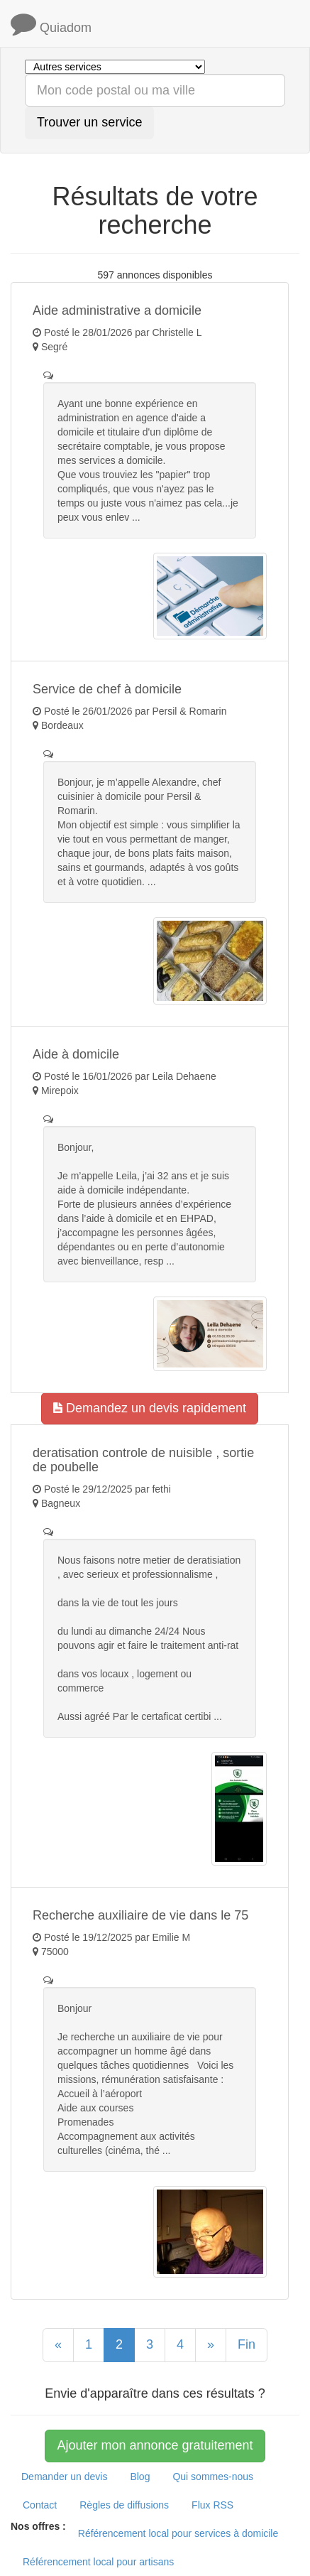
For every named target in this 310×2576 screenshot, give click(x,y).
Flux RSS (212, 2505)
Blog (140, 2476)
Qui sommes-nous (212, 2476)
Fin (246, 2344)
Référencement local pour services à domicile (178, 2533)
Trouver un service (89, 122)
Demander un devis (64, 2476)
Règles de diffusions (124, 2505)
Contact (40, 2505)
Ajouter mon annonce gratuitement (155, 2445)
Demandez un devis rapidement (149, 1408)
